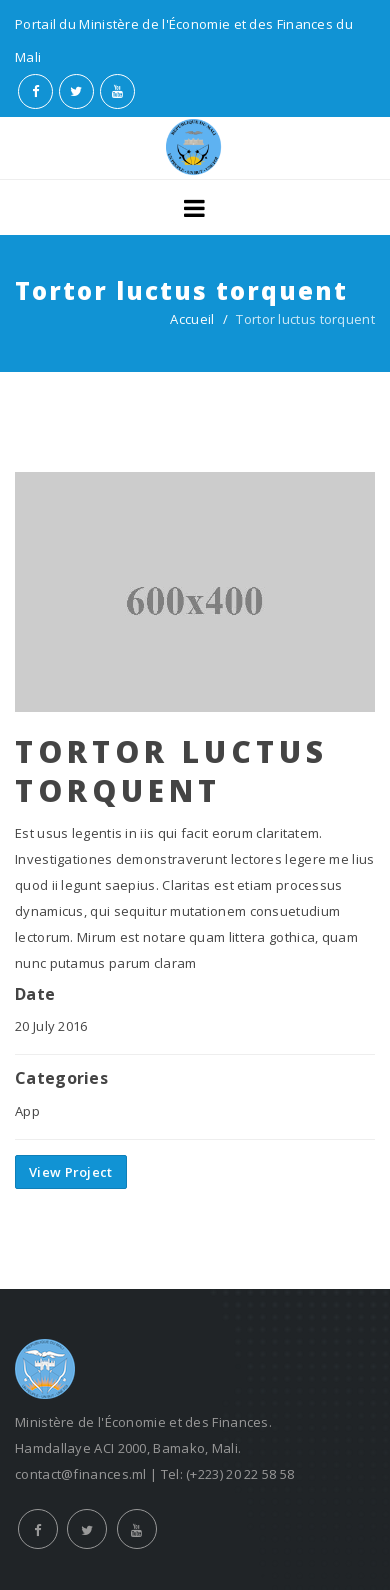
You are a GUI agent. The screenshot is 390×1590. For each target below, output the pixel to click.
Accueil (192, 319)
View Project (71, 1172)
